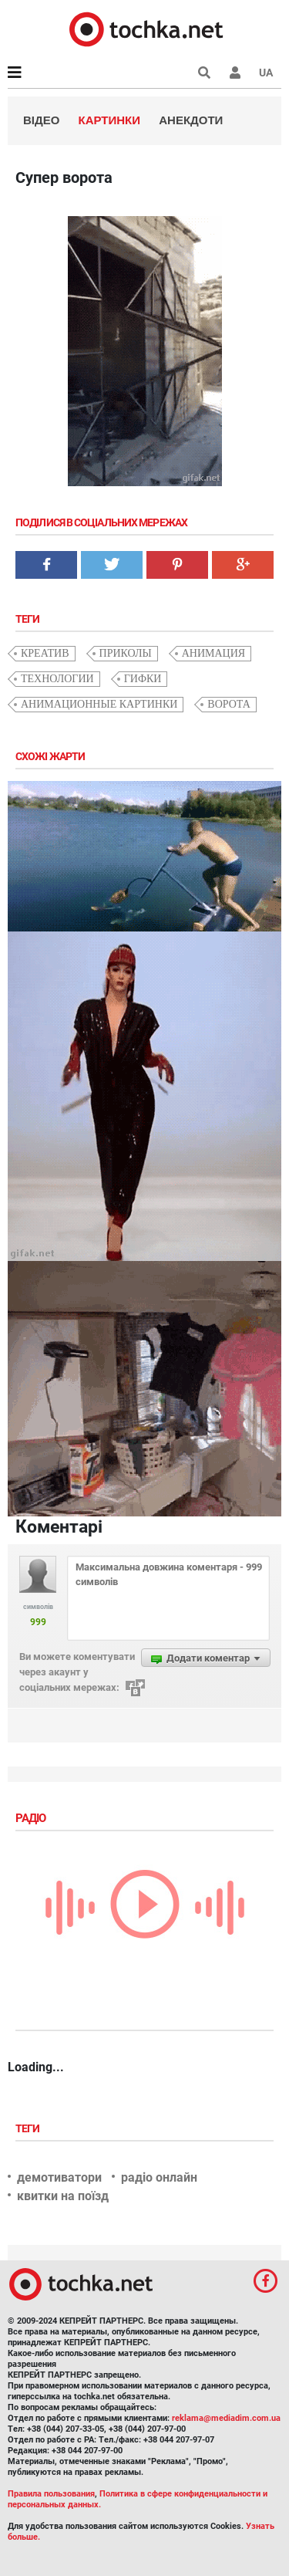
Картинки (110, 120)
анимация (213, 653)
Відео (41, 120)
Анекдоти (191, 120)
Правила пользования (51, 2494)
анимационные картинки (99, 704)
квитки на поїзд (63, 2196)
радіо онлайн (159, 2177)
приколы (125, 653)
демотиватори (59, 2177)
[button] (235, 72)
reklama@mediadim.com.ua (226, 2418)
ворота (228, 704)
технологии (57, 679)
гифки (143, 679)
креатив (45, 653)
